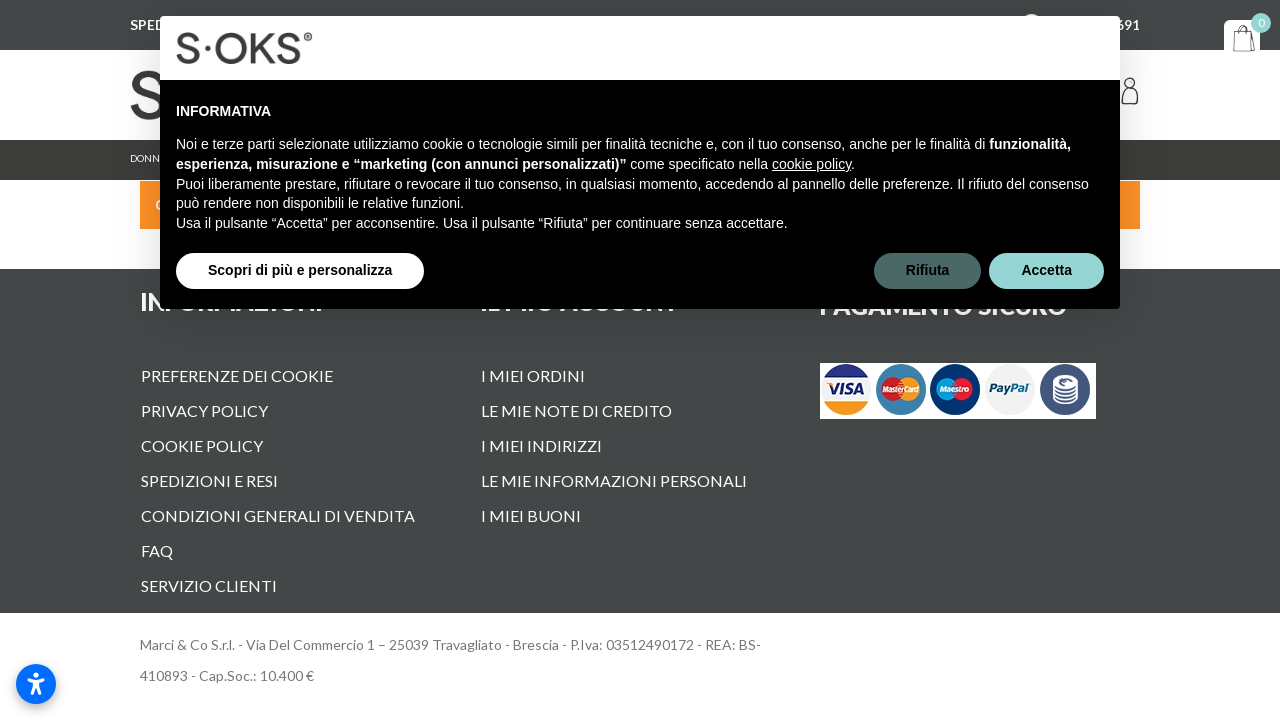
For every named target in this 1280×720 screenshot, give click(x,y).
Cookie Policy (202, 445)
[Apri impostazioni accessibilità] (36, 684)
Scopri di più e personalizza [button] (300, 270)
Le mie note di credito (576, 410)
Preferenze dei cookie (237, 375)
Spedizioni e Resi (209, 480)
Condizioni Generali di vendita (278, 515)
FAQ (157, 550)
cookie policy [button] (811, 164)
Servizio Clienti (209, 585)
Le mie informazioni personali (614, 480)
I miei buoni (531, 515)
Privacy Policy (204, 410)
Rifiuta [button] (928, 270)
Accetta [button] (1046, 270)
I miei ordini (533, 375)
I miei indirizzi (541, 445)
